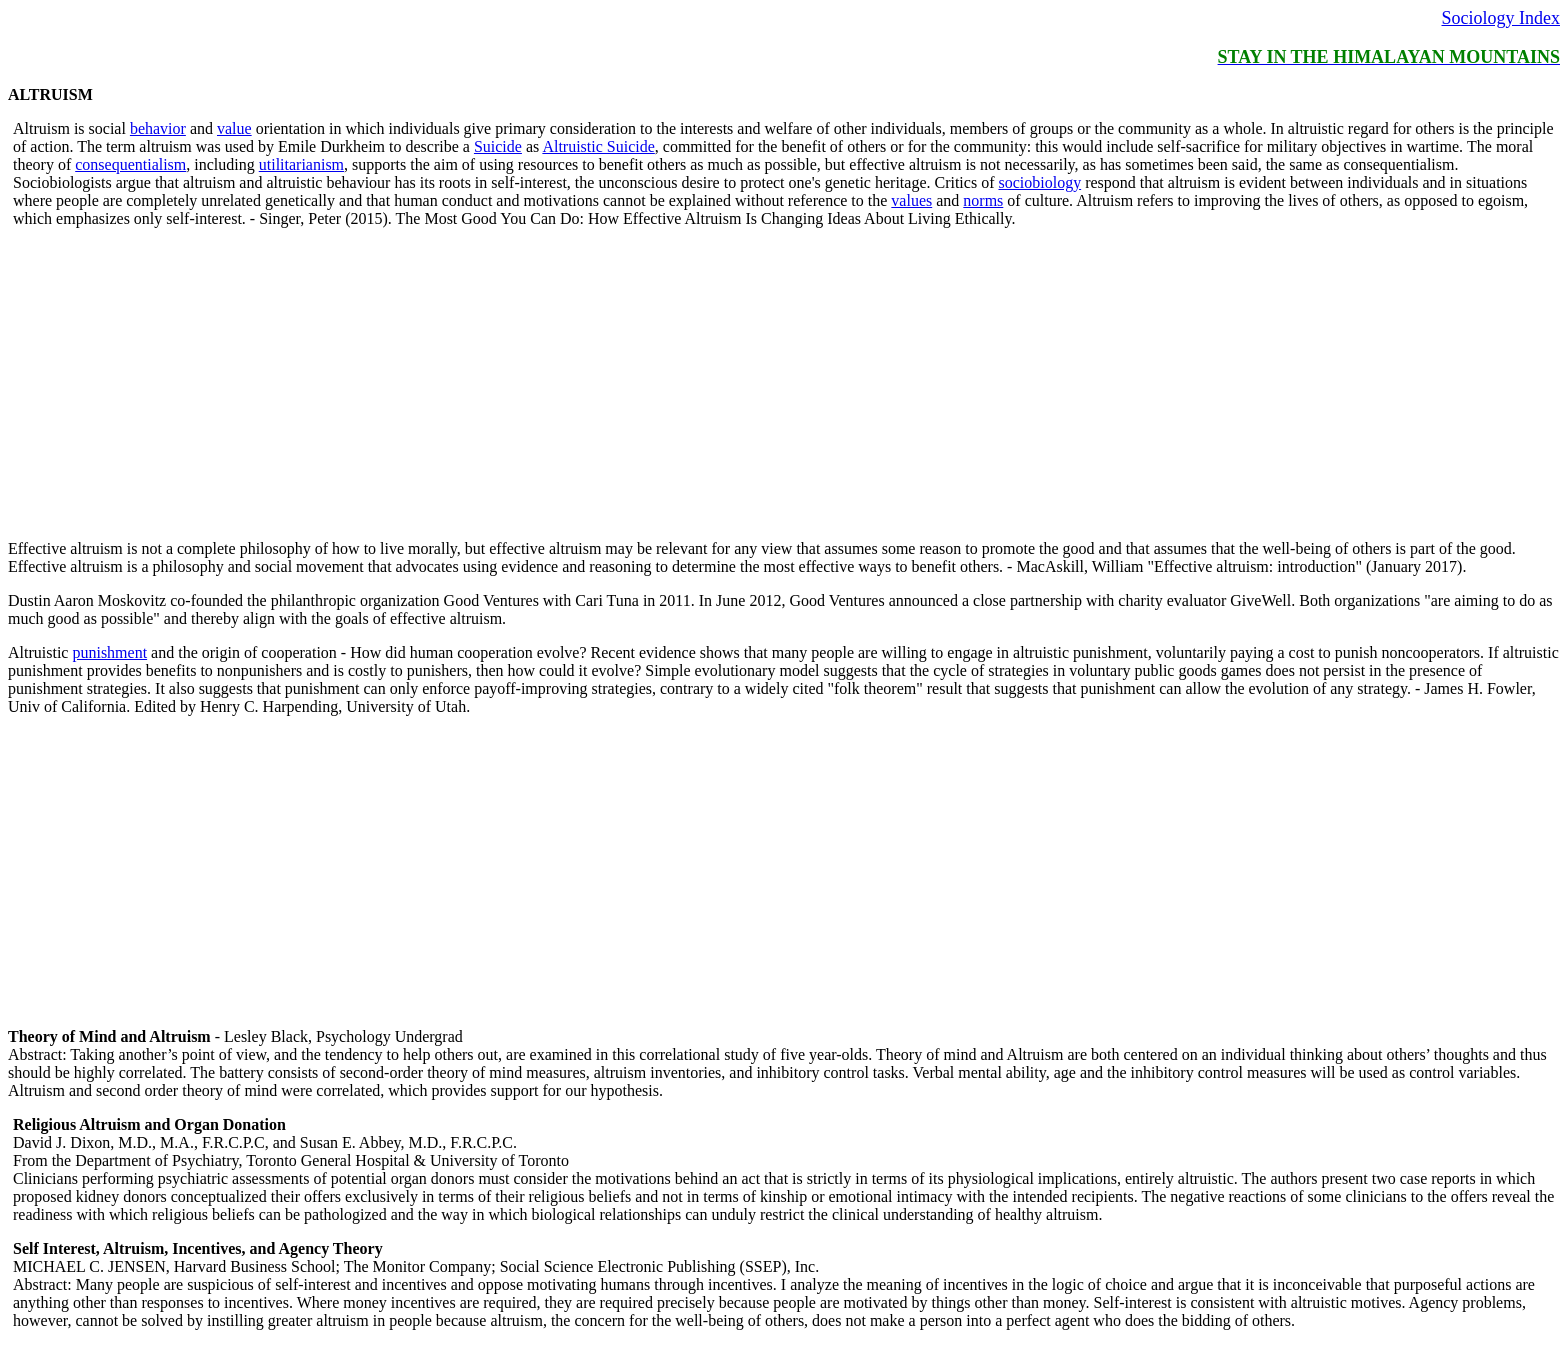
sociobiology (1039, 182)
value (234, 128)
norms (983, 200)
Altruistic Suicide (598, 146)
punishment (109, 652)
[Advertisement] (608, 384)
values (911, 200)
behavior (158, 128)
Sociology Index (1501, 18)
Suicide (498, 146)
